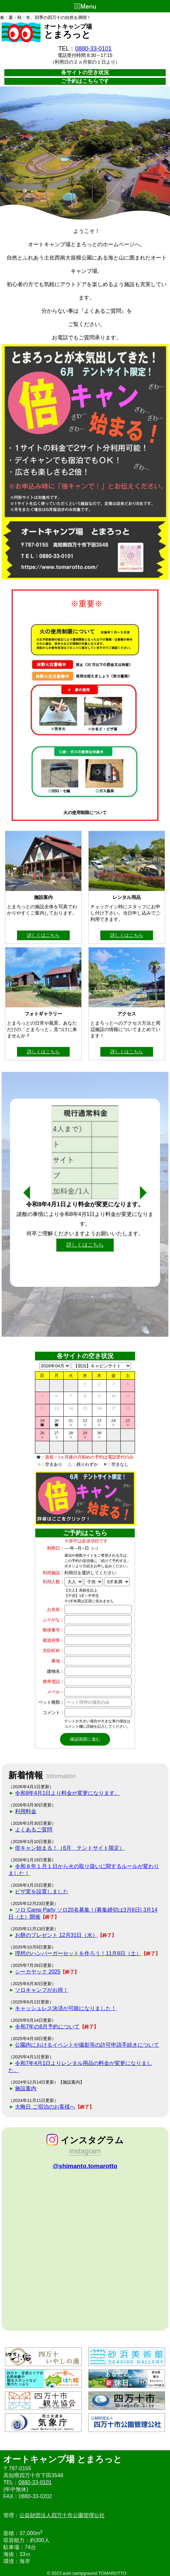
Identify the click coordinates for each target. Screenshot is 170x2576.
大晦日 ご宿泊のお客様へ (45, 2107)
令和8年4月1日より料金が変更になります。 (67, 1793)
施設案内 (25, 2088)
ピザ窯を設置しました (41, 1891)
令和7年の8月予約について (47, 2026)
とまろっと (67, 35)
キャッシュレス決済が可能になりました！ (65, 2008)
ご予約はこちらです (85, 81)
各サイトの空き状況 (85, 72)
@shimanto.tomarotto (85, 2165)
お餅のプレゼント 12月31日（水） (56, 1935)
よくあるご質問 (33, 1829)
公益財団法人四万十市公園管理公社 (62, 2515)
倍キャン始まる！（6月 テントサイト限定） (70, 1848)
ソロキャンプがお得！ (41, 1990)
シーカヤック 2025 (37, 1972)
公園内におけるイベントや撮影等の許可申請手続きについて (87, 2045)
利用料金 (25, 1811)
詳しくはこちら (43, 935)
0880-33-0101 (93, 48)
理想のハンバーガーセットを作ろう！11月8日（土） (78, 1953)
